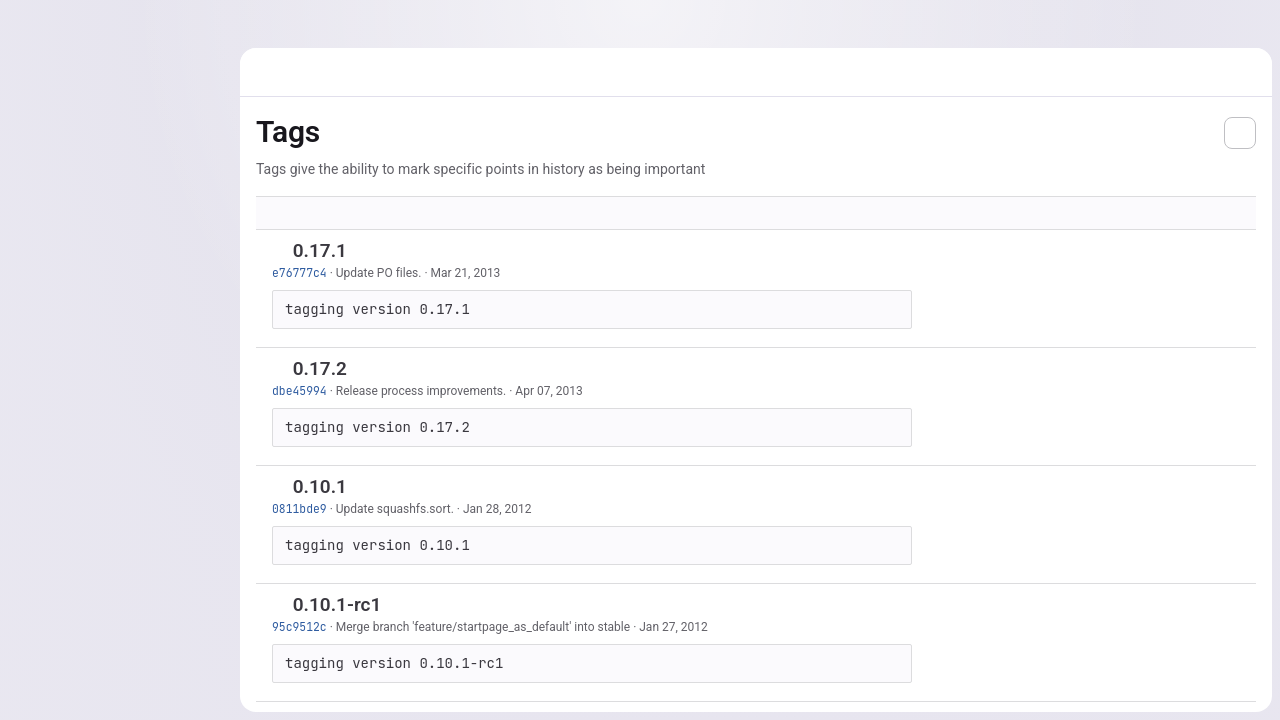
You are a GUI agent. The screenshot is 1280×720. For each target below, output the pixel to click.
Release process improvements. (421, 391)
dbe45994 (299, 390)
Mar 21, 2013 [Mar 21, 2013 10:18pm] (466, 273)
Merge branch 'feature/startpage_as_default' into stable (483, 627)
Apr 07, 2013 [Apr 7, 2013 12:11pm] (548, 391)
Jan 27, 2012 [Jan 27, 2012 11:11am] (673, 627)
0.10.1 (320, 486)
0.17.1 (320, 250)
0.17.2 (320, 368)
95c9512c (299, 626)
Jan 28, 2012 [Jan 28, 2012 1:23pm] (497, 509)
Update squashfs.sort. (395, 509)
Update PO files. (379, 273)
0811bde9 (299, 508)
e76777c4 (299, 272)
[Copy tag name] (364, 252)
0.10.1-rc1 (337, 604)
